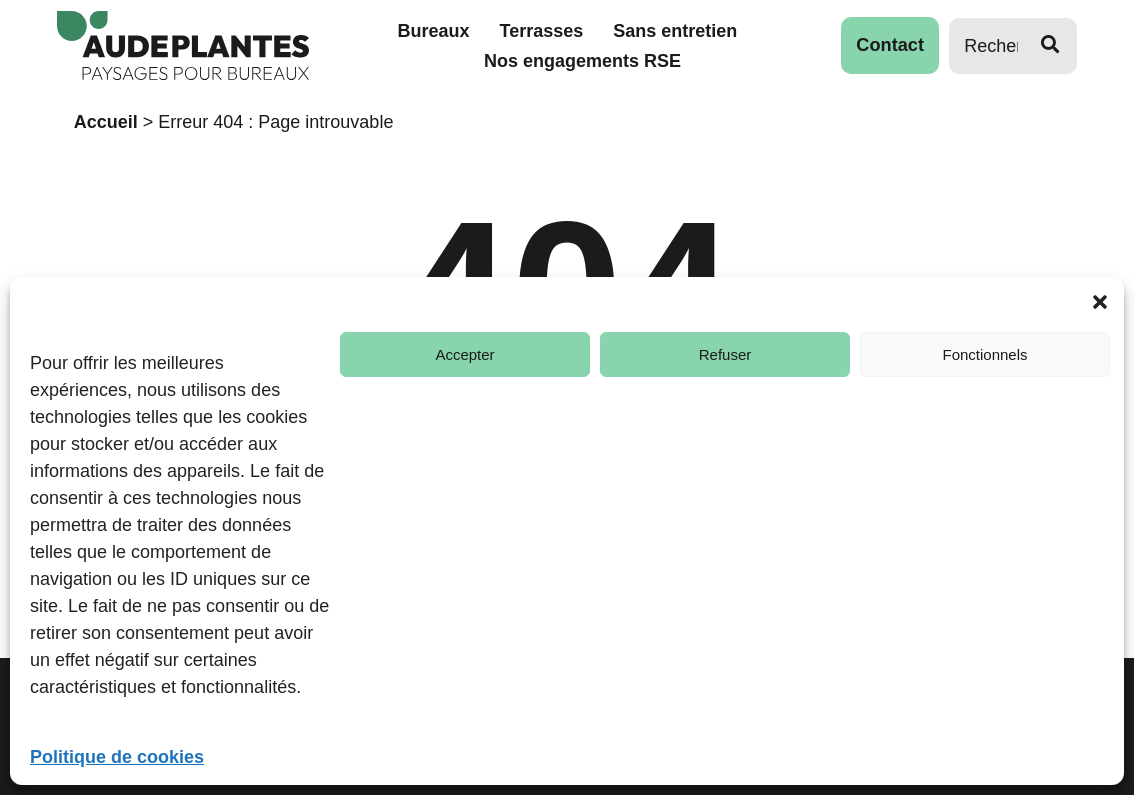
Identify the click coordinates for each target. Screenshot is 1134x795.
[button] (1100, 302)
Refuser (725, 354)
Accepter (464, 354)
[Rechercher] (985, 46)
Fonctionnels (984, 354)
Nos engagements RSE (582, 61)
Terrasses (542, 31)
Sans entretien (676, 31)
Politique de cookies (117, 757)
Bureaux (434, 31)
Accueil (106, 122)
